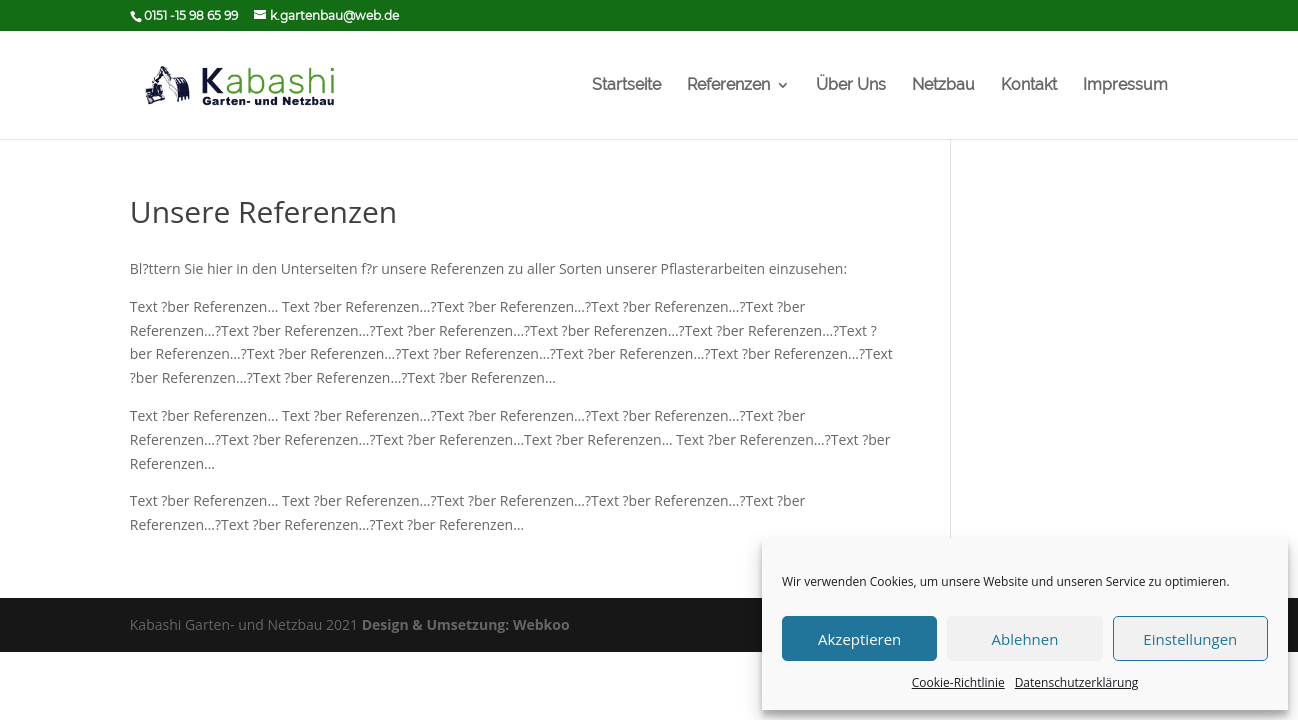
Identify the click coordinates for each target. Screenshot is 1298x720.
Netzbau (943, 86)
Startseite (626, 86)
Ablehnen (1025, 639)
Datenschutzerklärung (1077, 682)
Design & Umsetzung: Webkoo (466, 624)
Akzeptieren (859, 639)
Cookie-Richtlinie (958, 682)
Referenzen (728, 86)
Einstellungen (1190, 639)
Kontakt (1029, 86)
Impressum (1125, 86)
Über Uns (851, 86)
